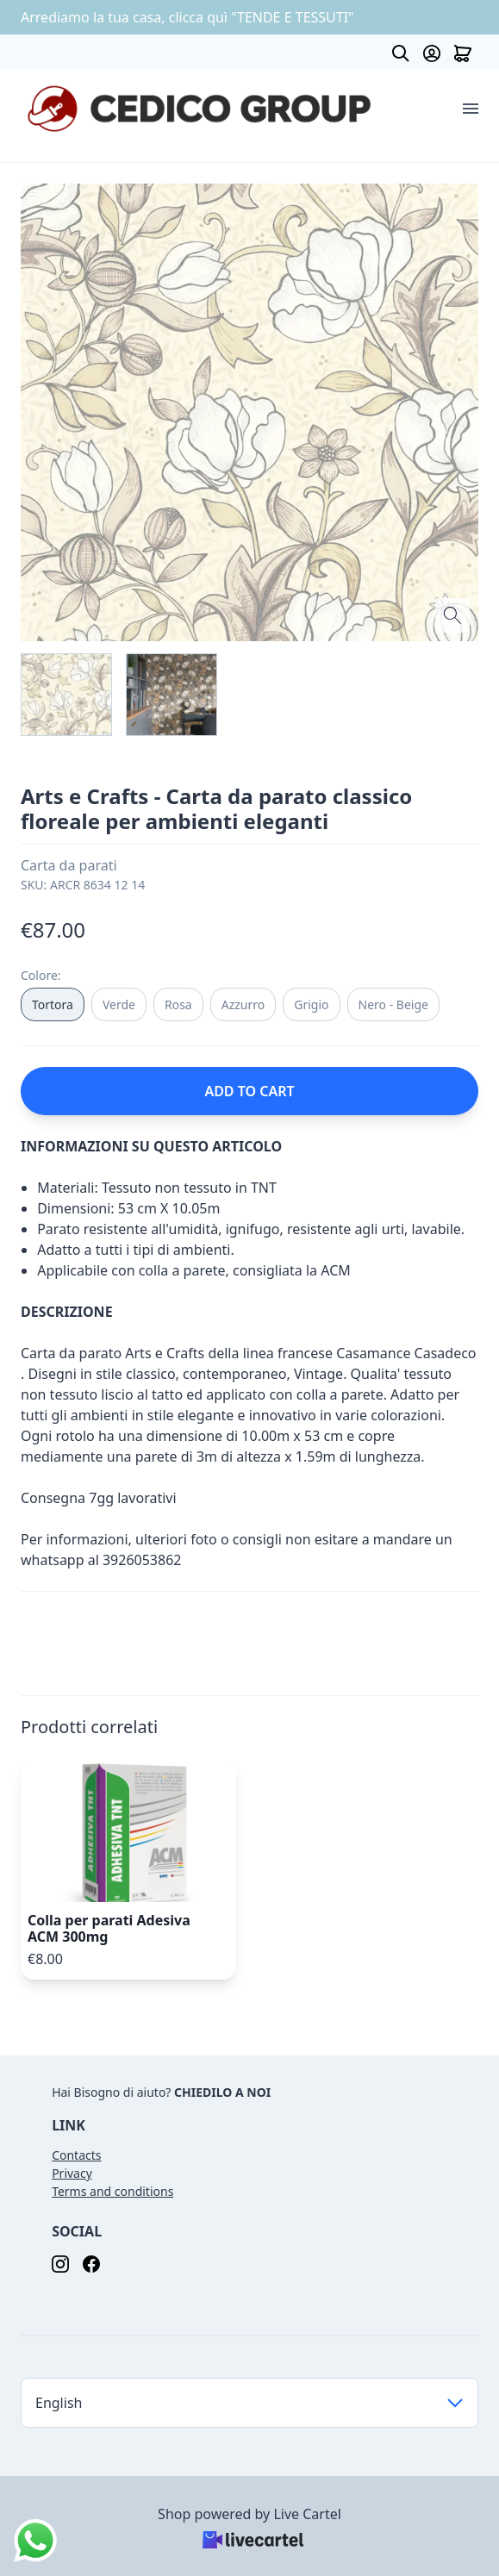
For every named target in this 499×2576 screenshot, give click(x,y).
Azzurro (243, 1004)
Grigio (311, 1004)
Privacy (72, 2173)
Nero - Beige (393, 1004)
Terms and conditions (112, 2191)
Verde (119, 1004)
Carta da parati (69, 865)
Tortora (52, 1004)
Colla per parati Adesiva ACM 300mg (109, 1928)
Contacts (76, 2155)
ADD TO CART (249, 1091)
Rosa (178, 1004)
